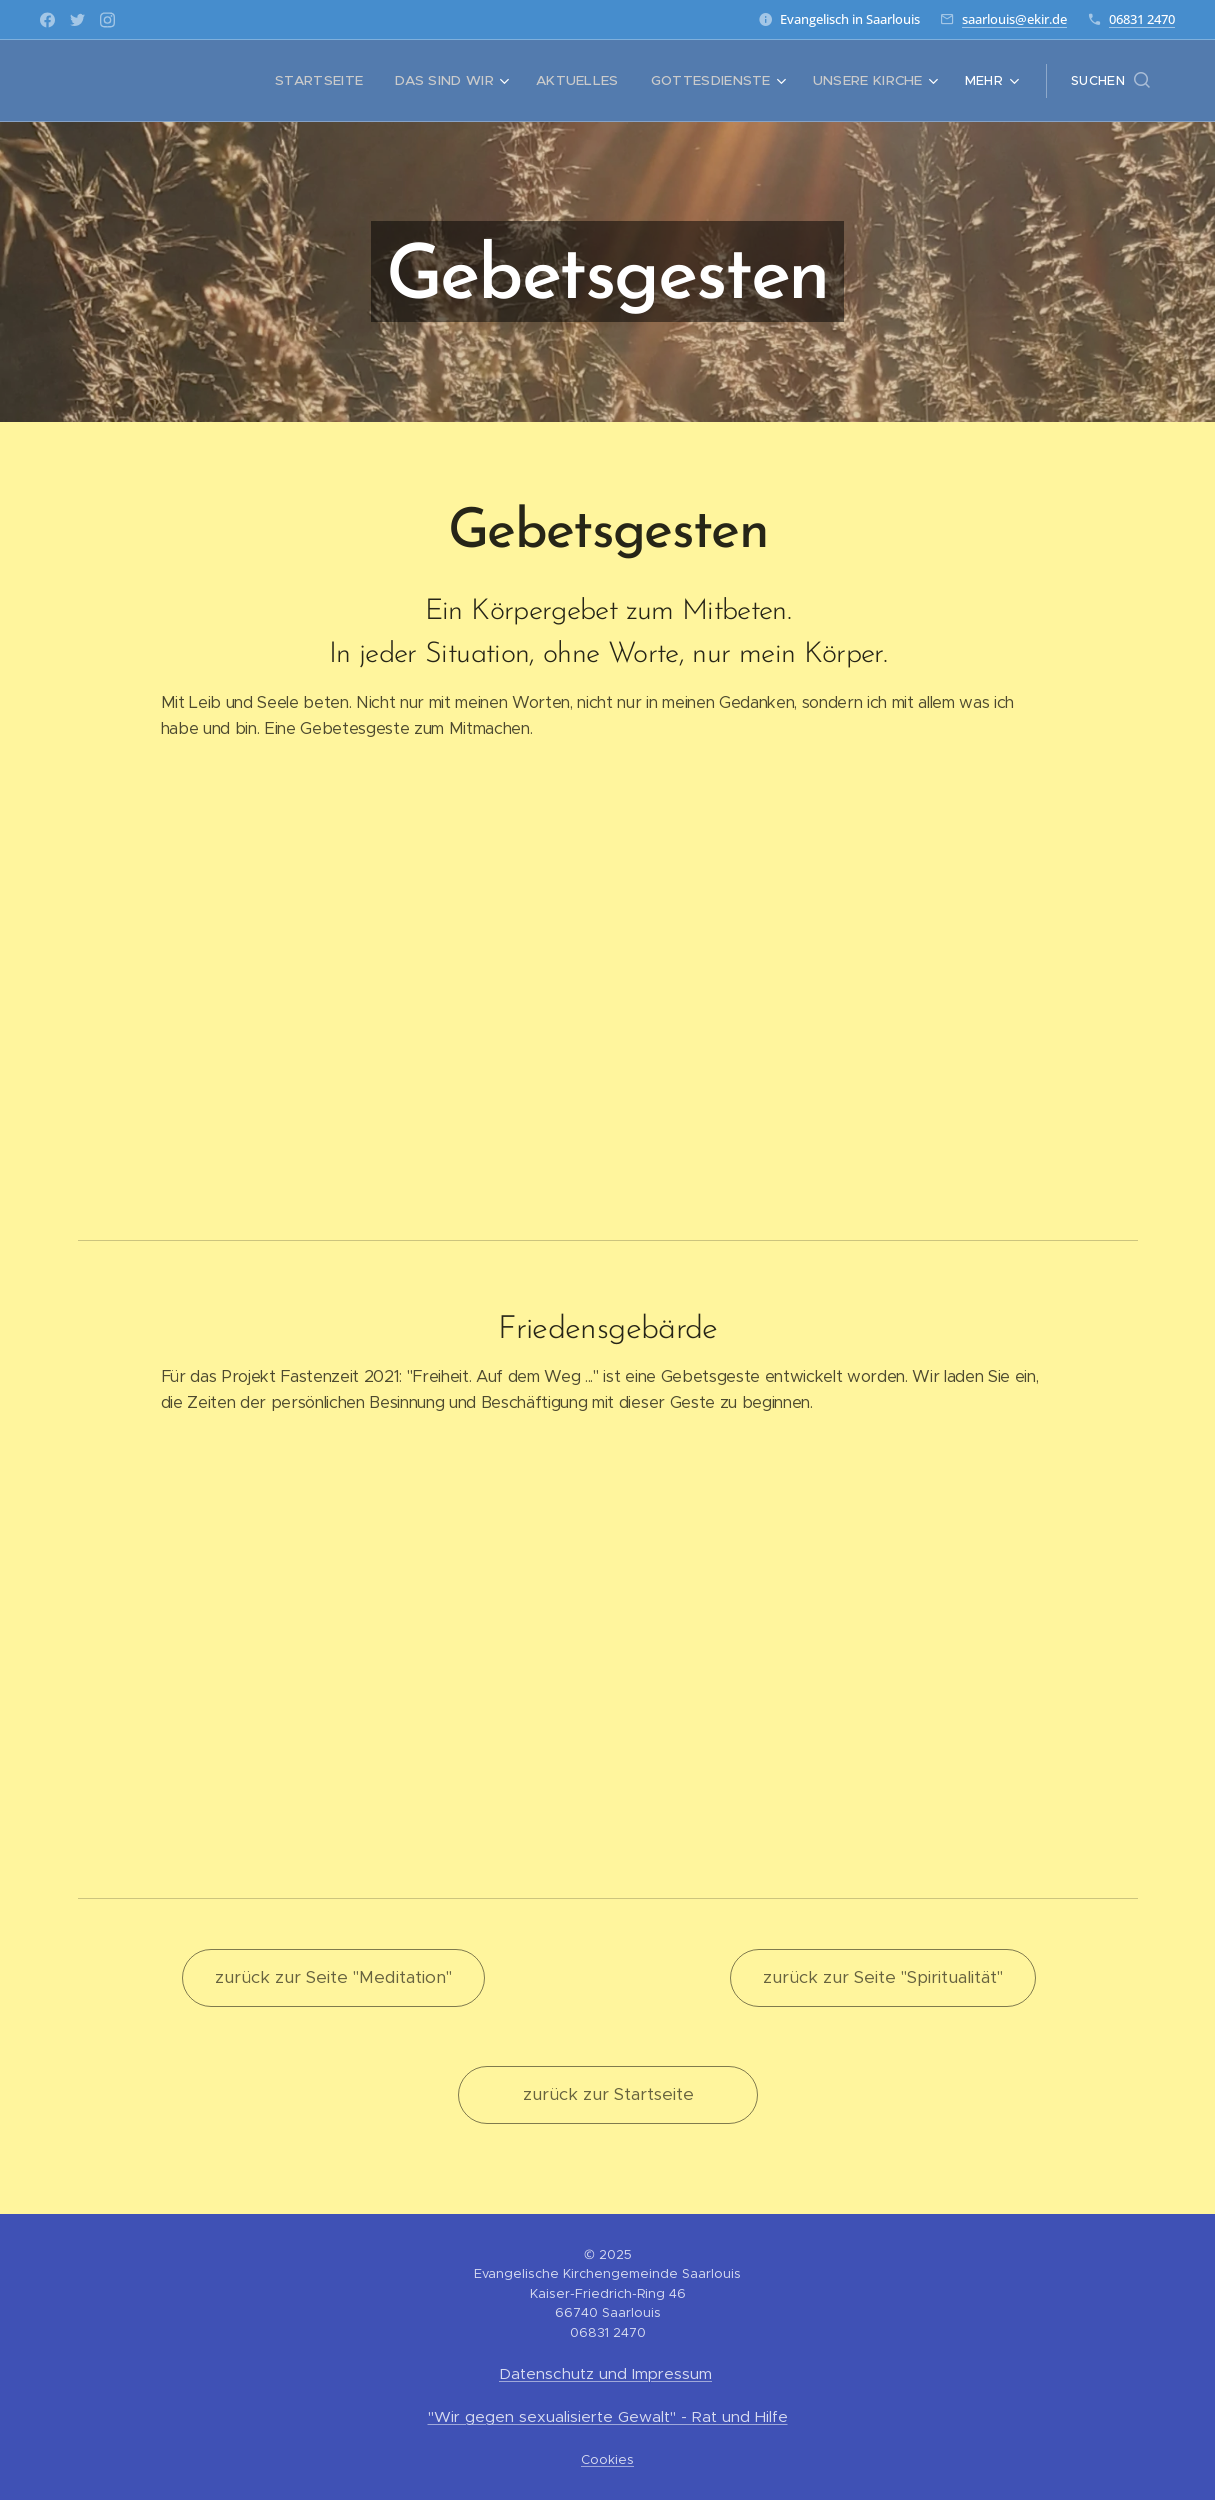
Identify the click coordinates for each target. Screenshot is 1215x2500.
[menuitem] (176, 81)
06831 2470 (1142, 19)
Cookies (607, 2459)
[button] (1110, 81)
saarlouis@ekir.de (1014, 19)
